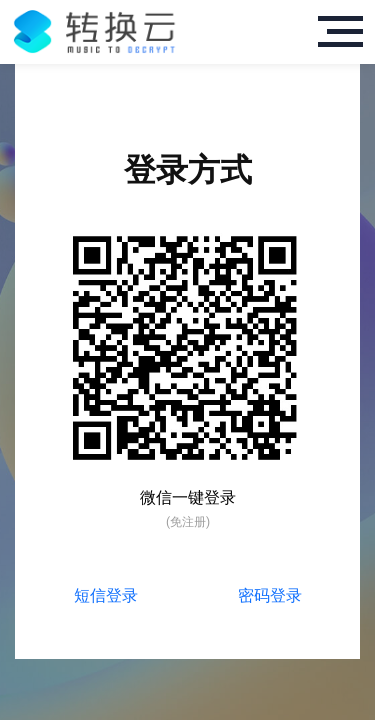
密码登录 (270, 595)
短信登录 (106, 595)
